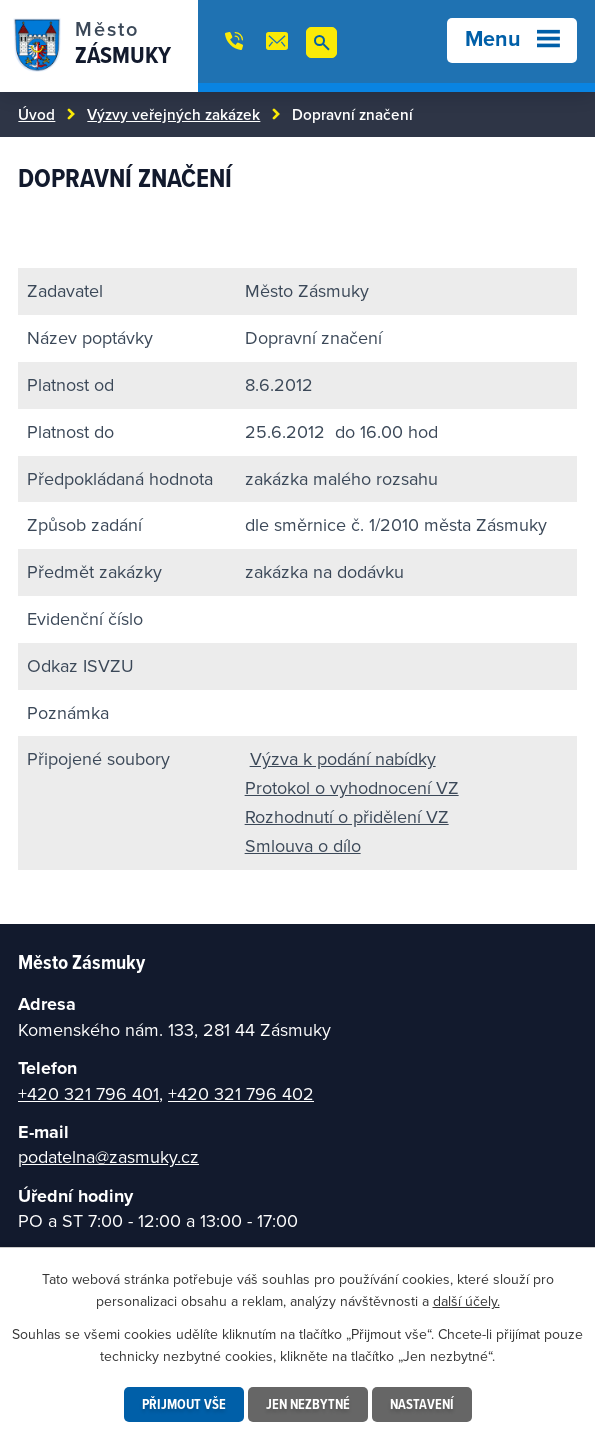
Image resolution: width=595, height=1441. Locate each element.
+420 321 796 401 (88, 1093)
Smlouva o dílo (303, 845)
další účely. (466, 1301)
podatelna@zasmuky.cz (108, 1156)
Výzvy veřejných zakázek (173, 114)
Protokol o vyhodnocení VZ (352, 787)
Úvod (36, 114)
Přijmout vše (184, 1404)
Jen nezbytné (308, 1404)
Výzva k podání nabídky (343, 758)
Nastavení (422, 1404)
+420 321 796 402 (241, 1093)
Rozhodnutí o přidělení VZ (347, 816)
